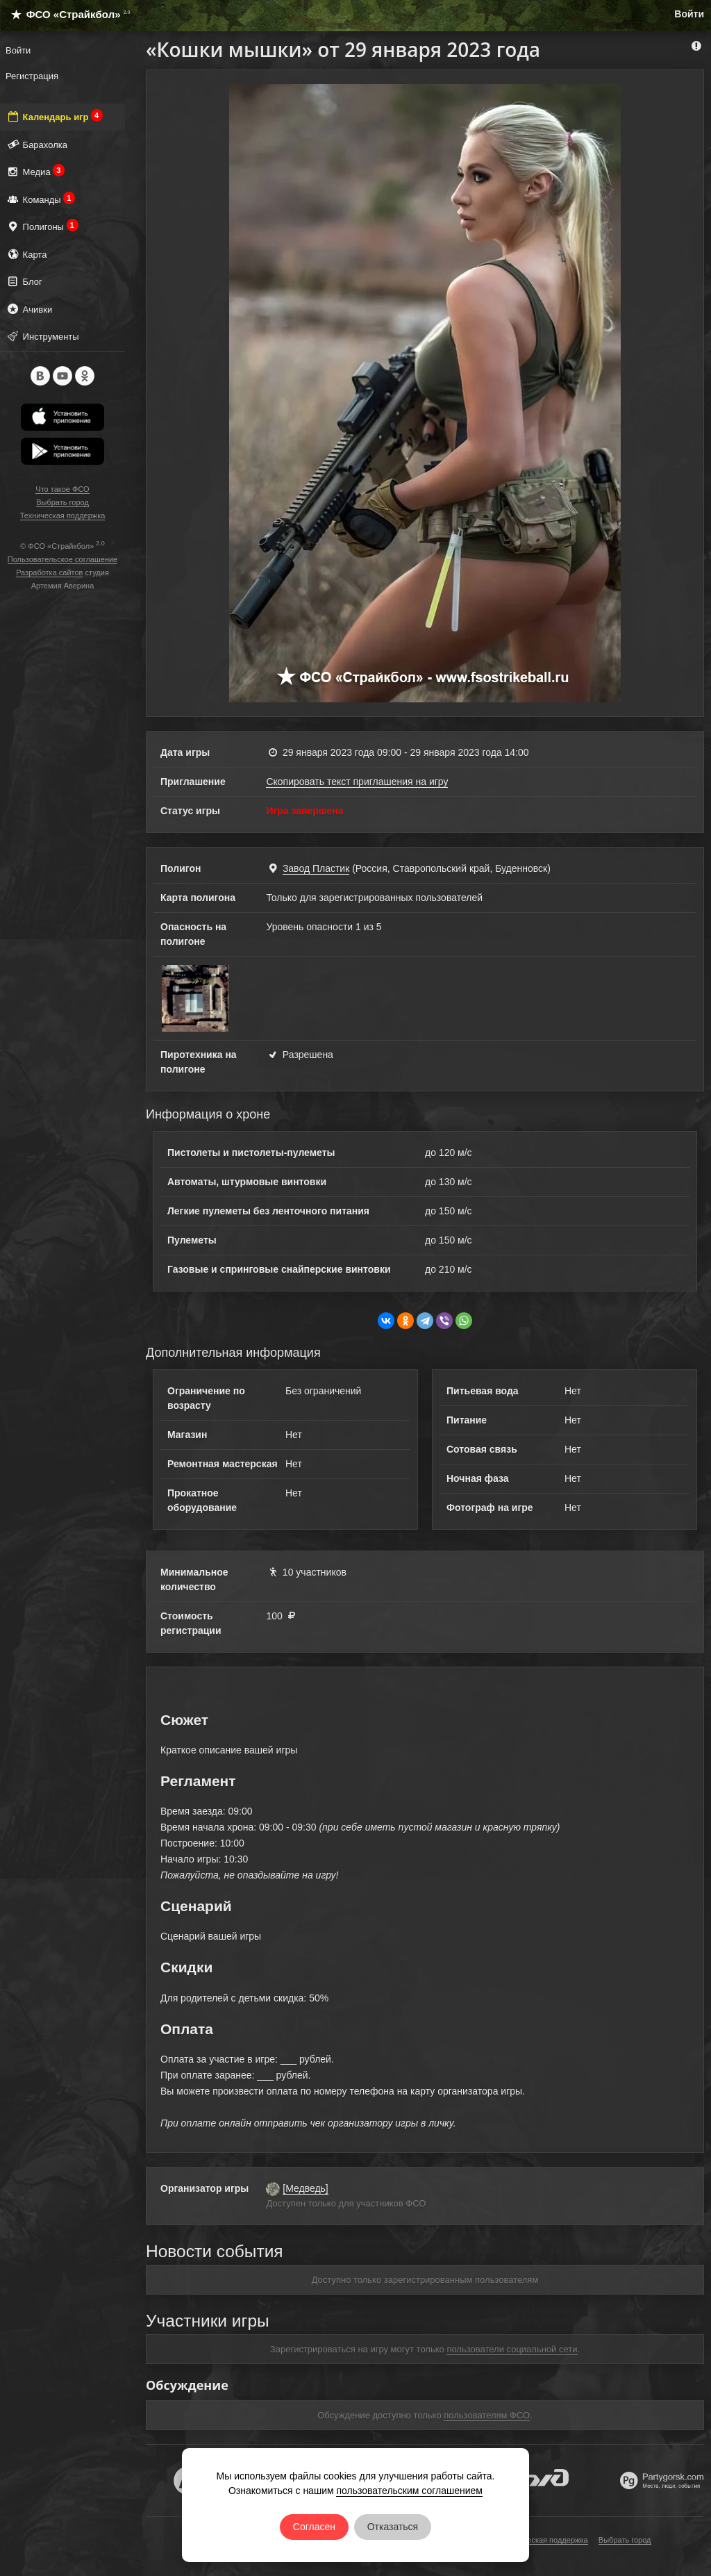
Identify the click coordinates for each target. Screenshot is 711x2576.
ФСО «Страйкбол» (65, 14)
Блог (24, 281)
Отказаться (393, 2526)
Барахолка (36, 144)
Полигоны (42, 226)
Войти (689, 13)
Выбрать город (62, 502)
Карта (26, 254)
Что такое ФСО (62, 489)
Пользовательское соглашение (62, 559)
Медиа (35, 171)
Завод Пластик (316, 868)
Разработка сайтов (49, 572)
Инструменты (42, 336)
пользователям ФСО (487, 2415)
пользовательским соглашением (409, 2490)
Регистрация (32, 76)
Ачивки (29, 309)
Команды (40, 199)
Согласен (314, 2526)
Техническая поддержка (63, 515)
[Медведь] (305, 2188)
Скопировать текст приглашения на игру (357, 781)
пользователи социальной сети (511, 2349)
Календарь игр (54, 116)
